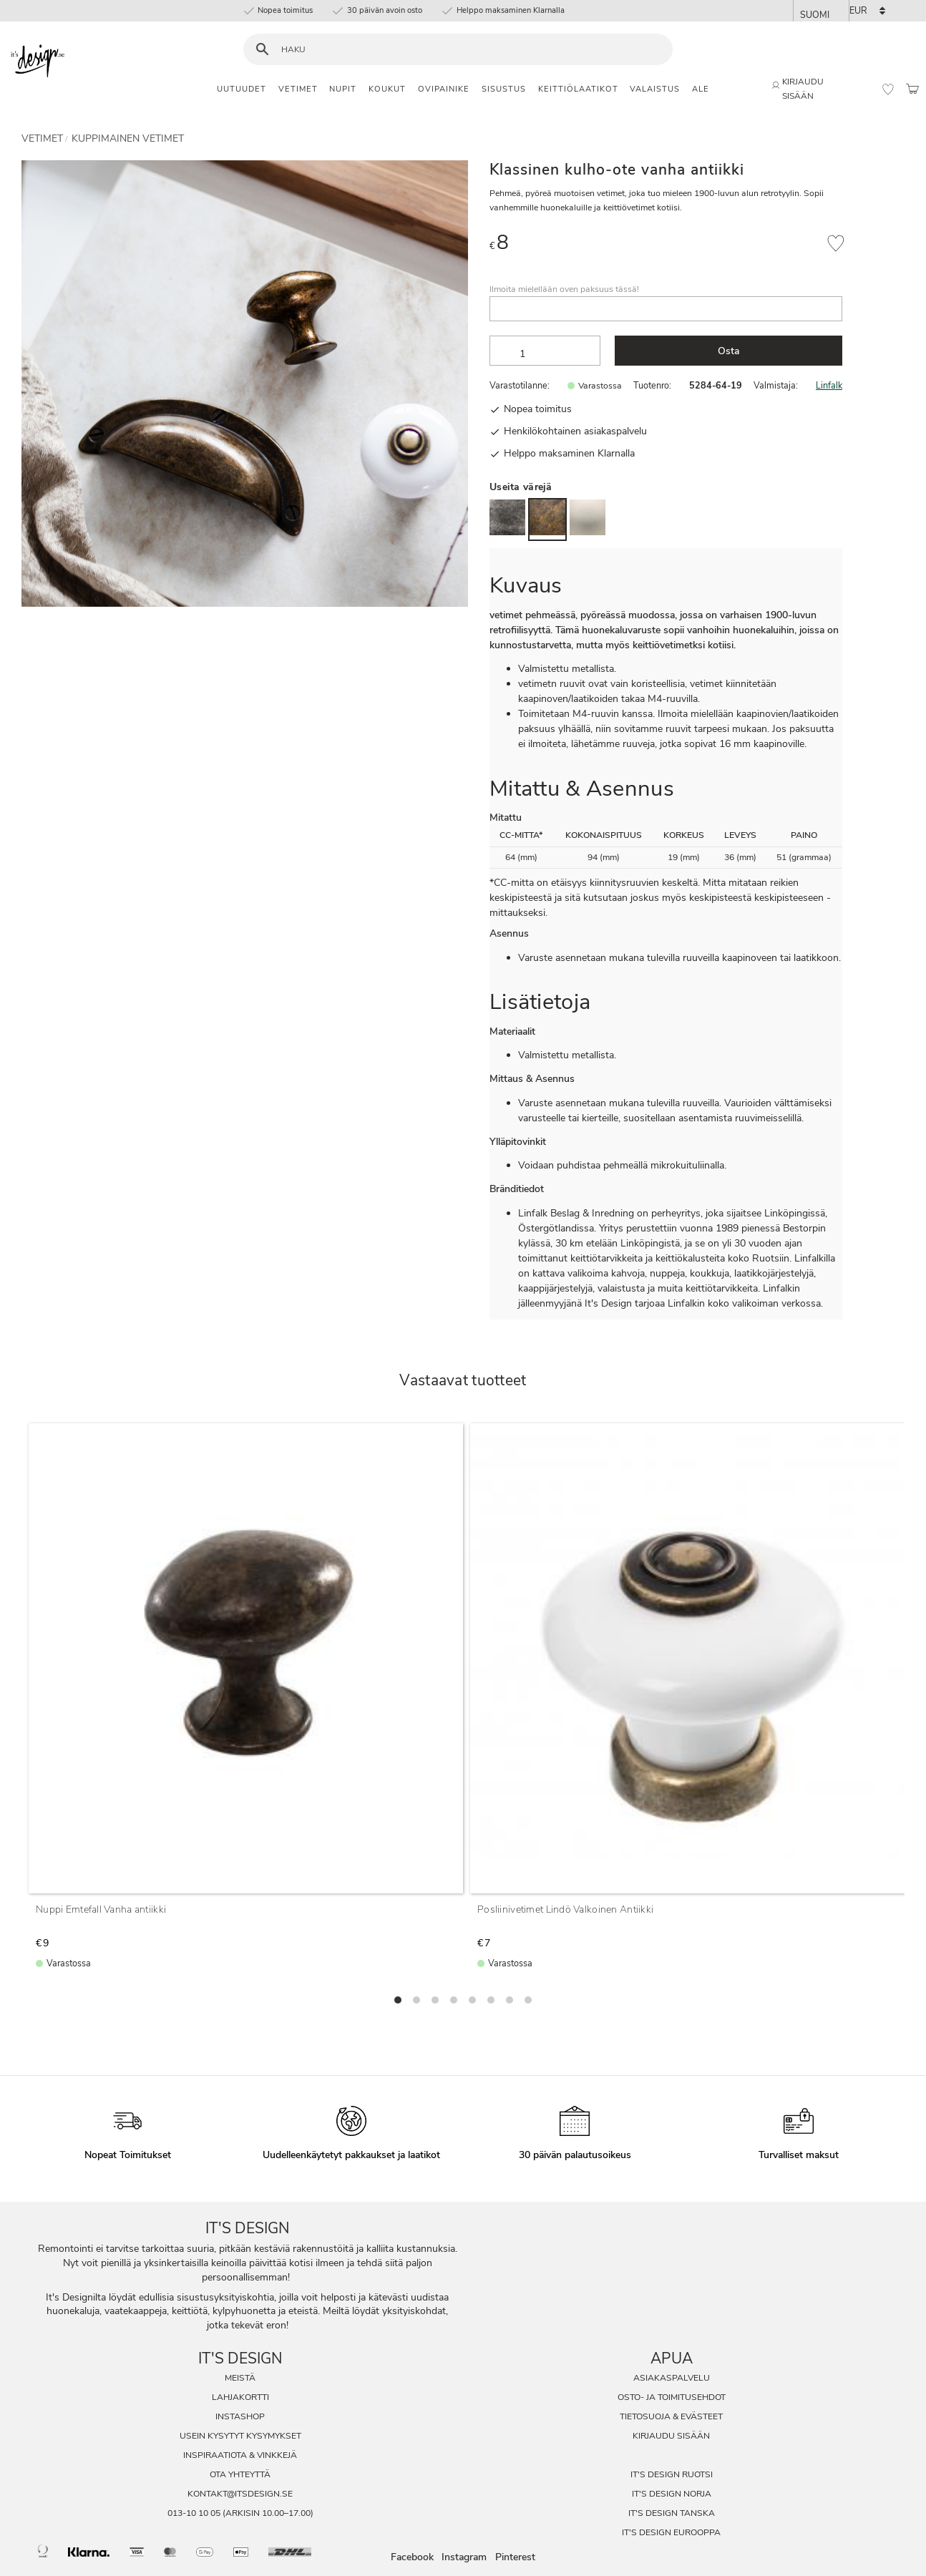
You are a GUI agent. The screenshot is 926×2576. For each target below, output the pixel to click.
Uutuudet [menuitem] (241, 89)
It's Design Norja (671, 2493)
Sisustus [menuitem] (504, 89)
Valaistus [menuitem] (655, 89)
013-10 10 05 (193, 2513)
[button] (888, 89)
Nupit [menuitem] (342, 89)
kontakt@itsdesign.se (240, 2493)
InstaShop (240, 2416)
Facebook (412, 2557)
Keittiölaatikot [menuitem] (578, 89)
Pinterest (515, 2557)
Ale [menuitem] (700, 89)
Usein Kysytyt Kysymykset (240, 2435)
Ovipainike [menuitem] (443, 89)
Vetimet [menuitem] (298, 89)
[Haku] (262, 50)
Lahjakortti (240, 2397)
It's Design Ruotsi (671, 2474)
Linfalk (829, 385)
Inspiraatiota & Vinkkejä (240, 2455)
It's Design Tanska (671, 2513)
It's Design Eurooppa (671, 2532)
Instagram (464, 2557)
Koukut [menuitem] (387, 89)
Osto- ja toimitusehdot (672, 2397)
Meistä (240, 2378)
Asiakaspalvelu (671, 2378)
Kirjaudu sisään (671, 2435)
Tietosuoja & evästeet (671, 2416)
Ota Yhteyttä (240, 2474)
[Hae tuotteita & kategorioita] (467, 50)
